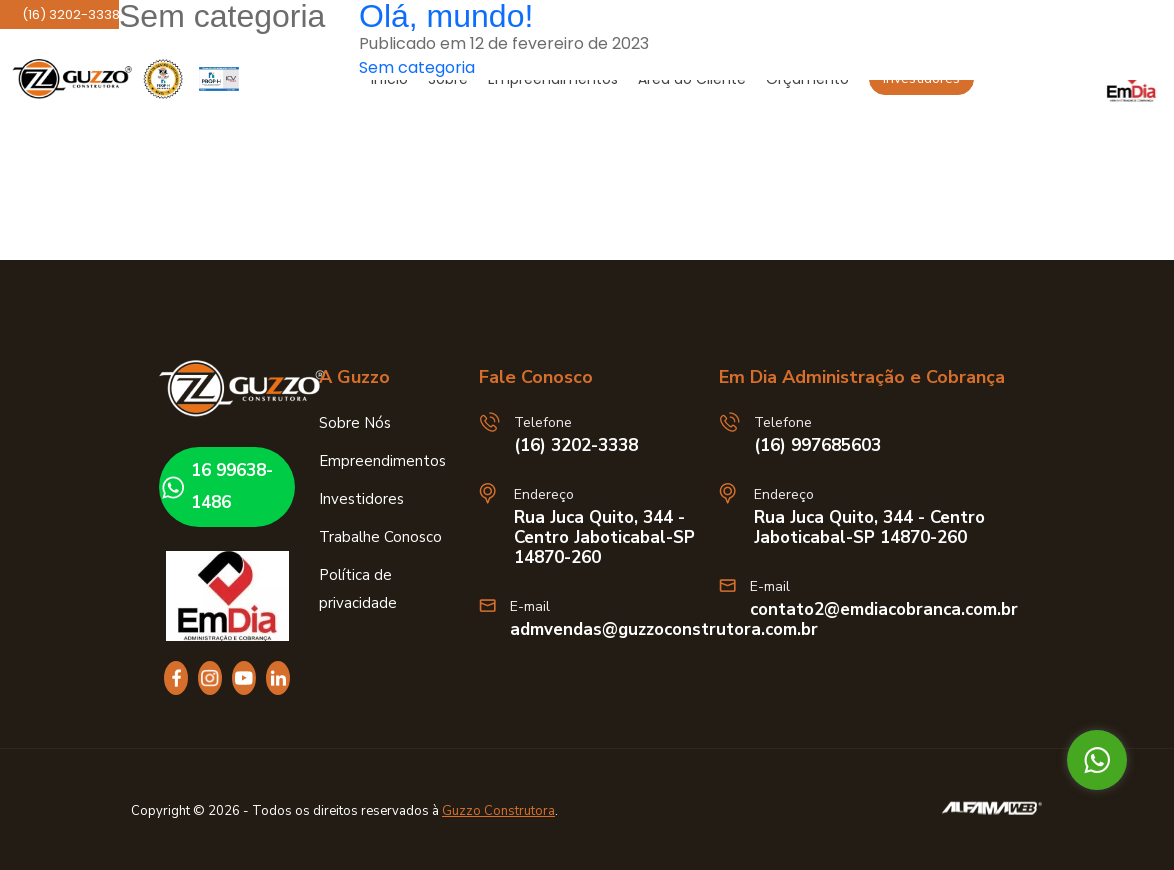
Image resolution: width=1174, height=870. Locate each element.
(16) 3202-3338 (576, 446)
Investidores (361, 499)
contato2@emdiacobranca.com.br (884, 610)
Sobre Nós (355, 423)
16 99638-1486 (214, 486)
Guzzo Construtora (498, 811)
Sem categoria (417, 67)
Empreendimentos (382, 461)
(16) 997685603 (817, 446)
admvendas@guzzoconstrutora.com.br (664, 630)
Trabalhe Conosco (380, 537)
